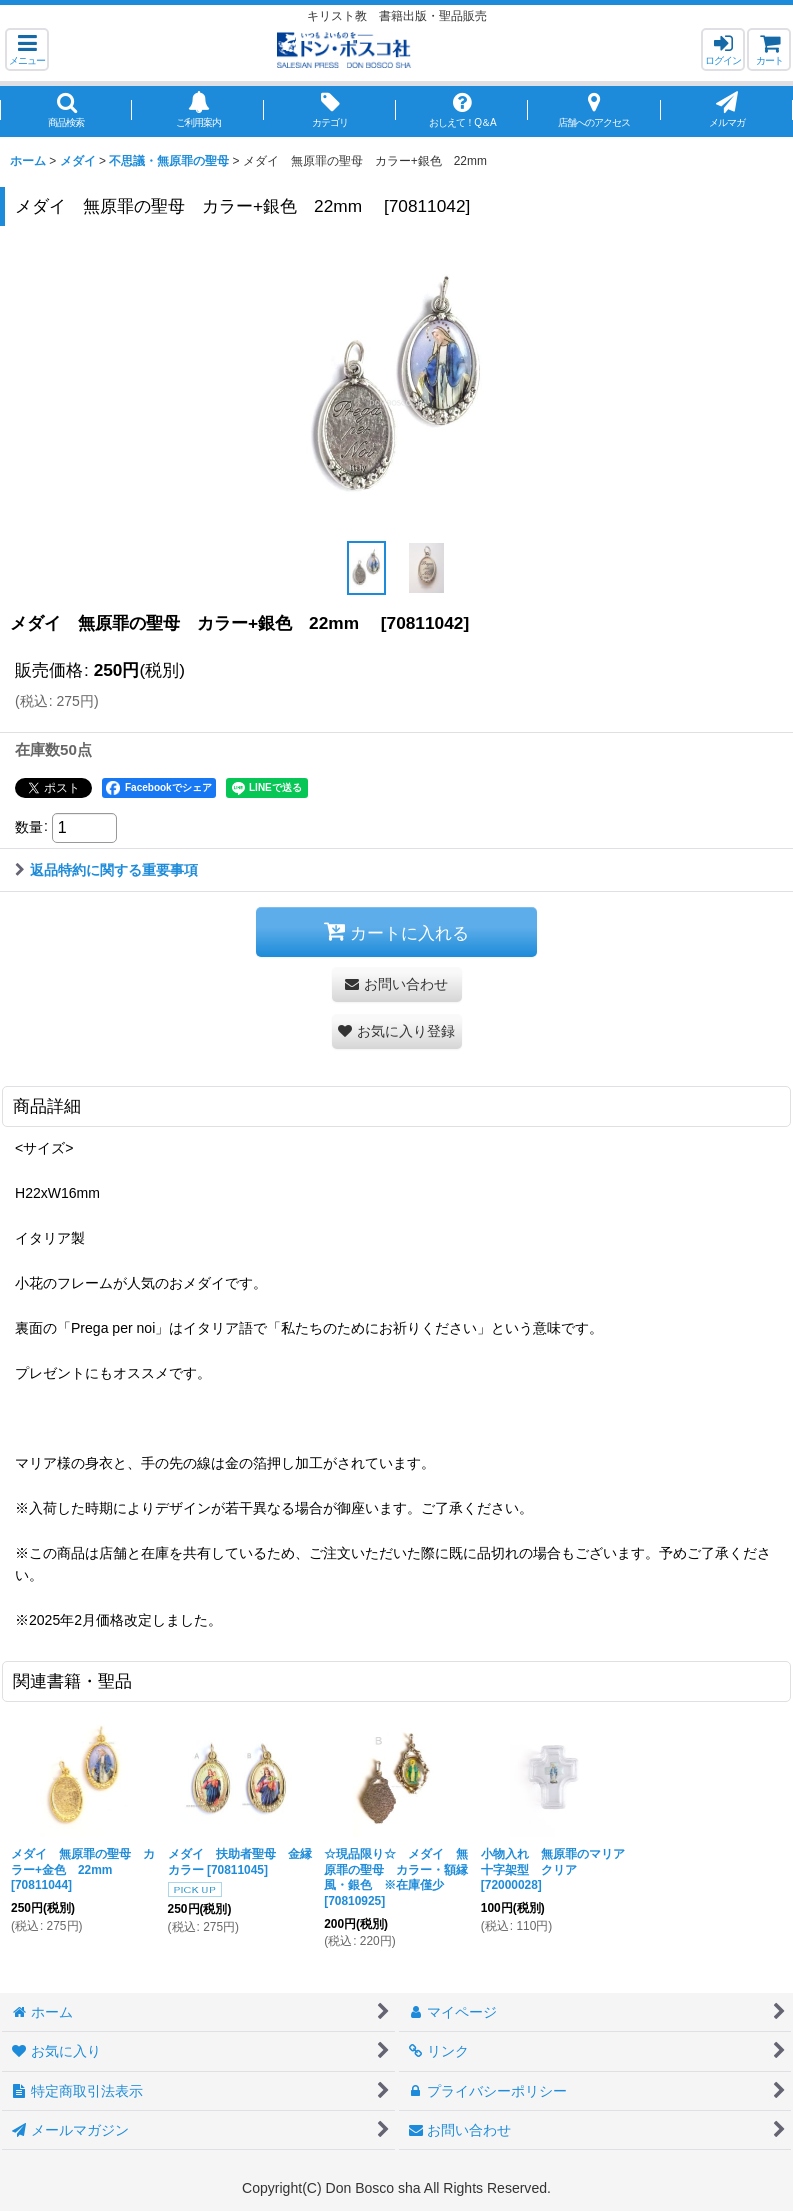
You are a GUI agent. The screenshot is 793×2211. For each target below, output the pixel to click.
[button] (27, 49)
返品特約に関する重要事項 (106, 870)
